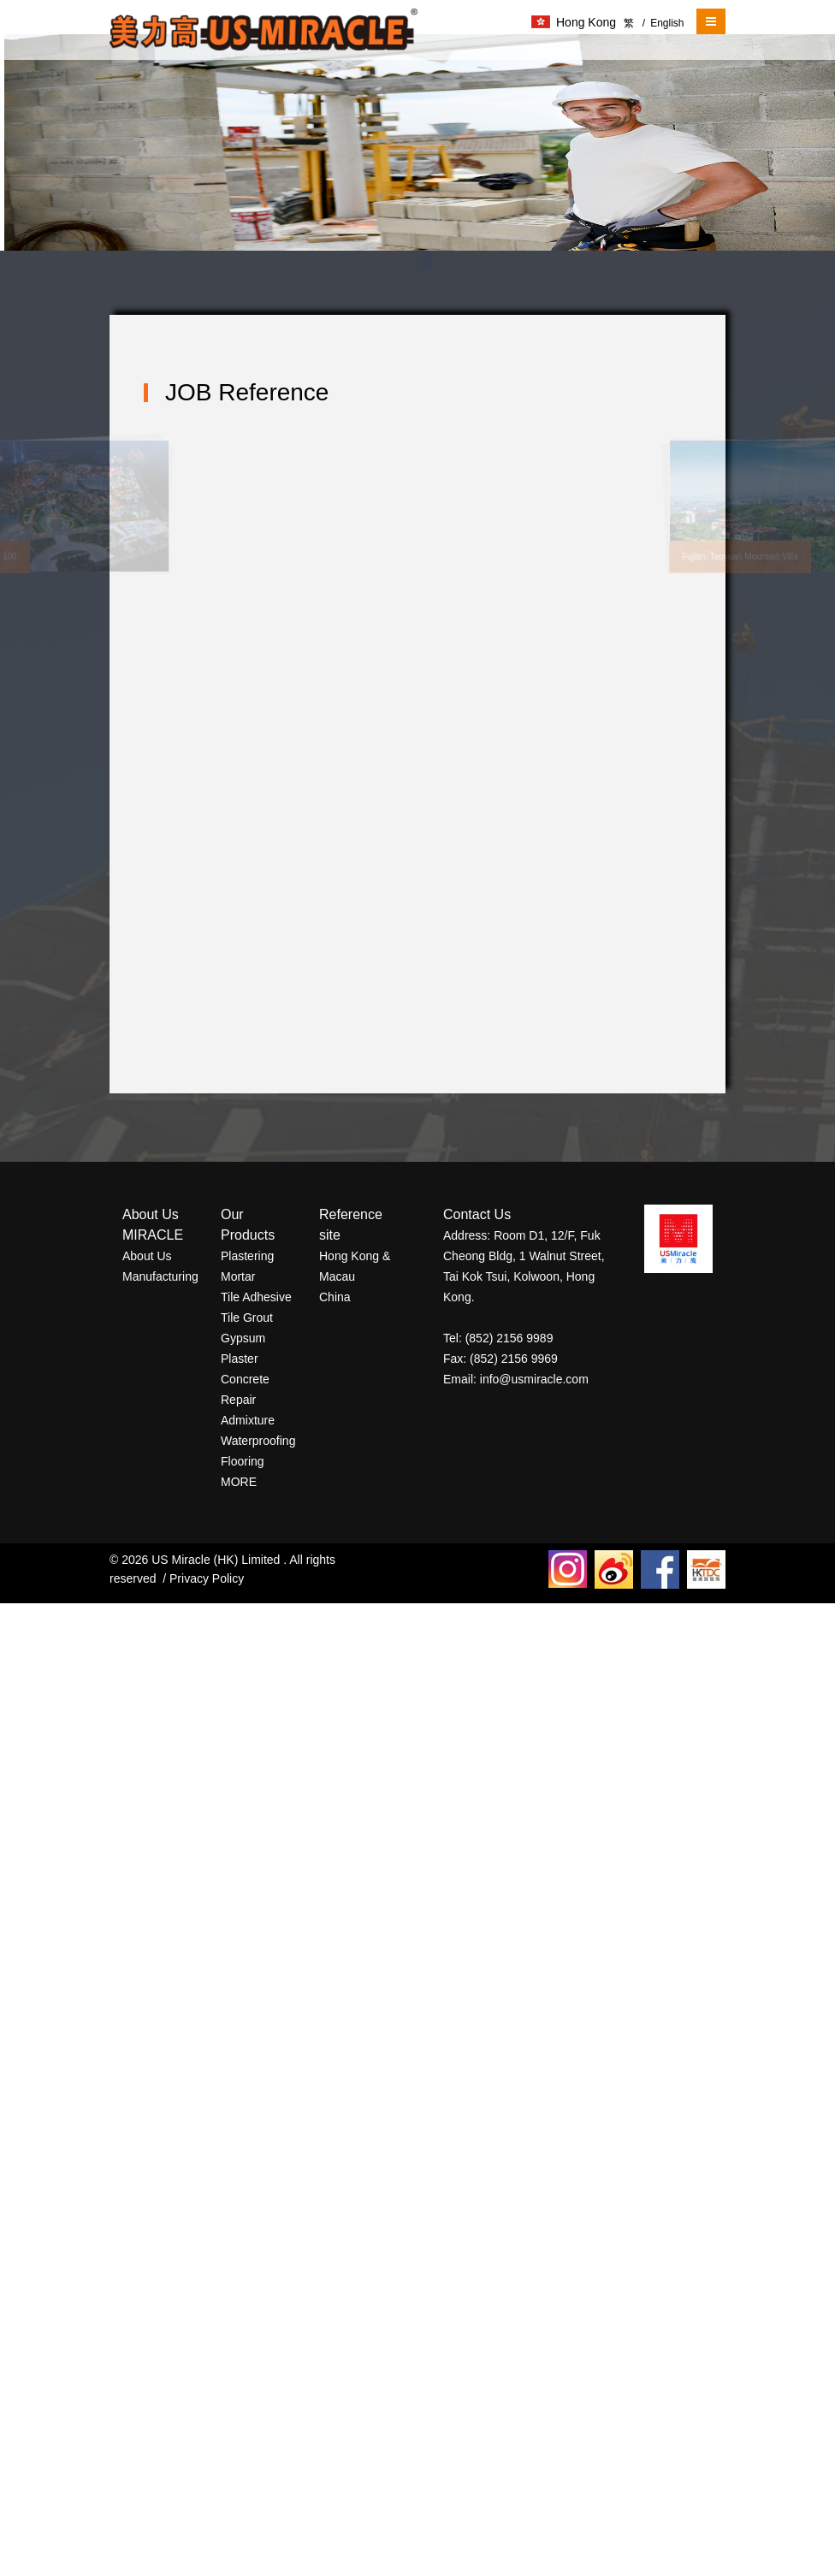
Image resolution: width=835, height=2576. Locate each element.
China (335, 1297)
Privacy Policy (206, 1578)
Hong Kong (573, 22)
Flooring (242, 1461)
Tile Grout (247, 1317)
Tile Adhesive (256, 1297)
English (663, 23)
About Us (147, 1256)
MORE (239, 1482)
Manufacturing (160, 1276)
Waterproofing (258, 1441)
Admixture (248, 1420)
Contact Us (477, 1214)
